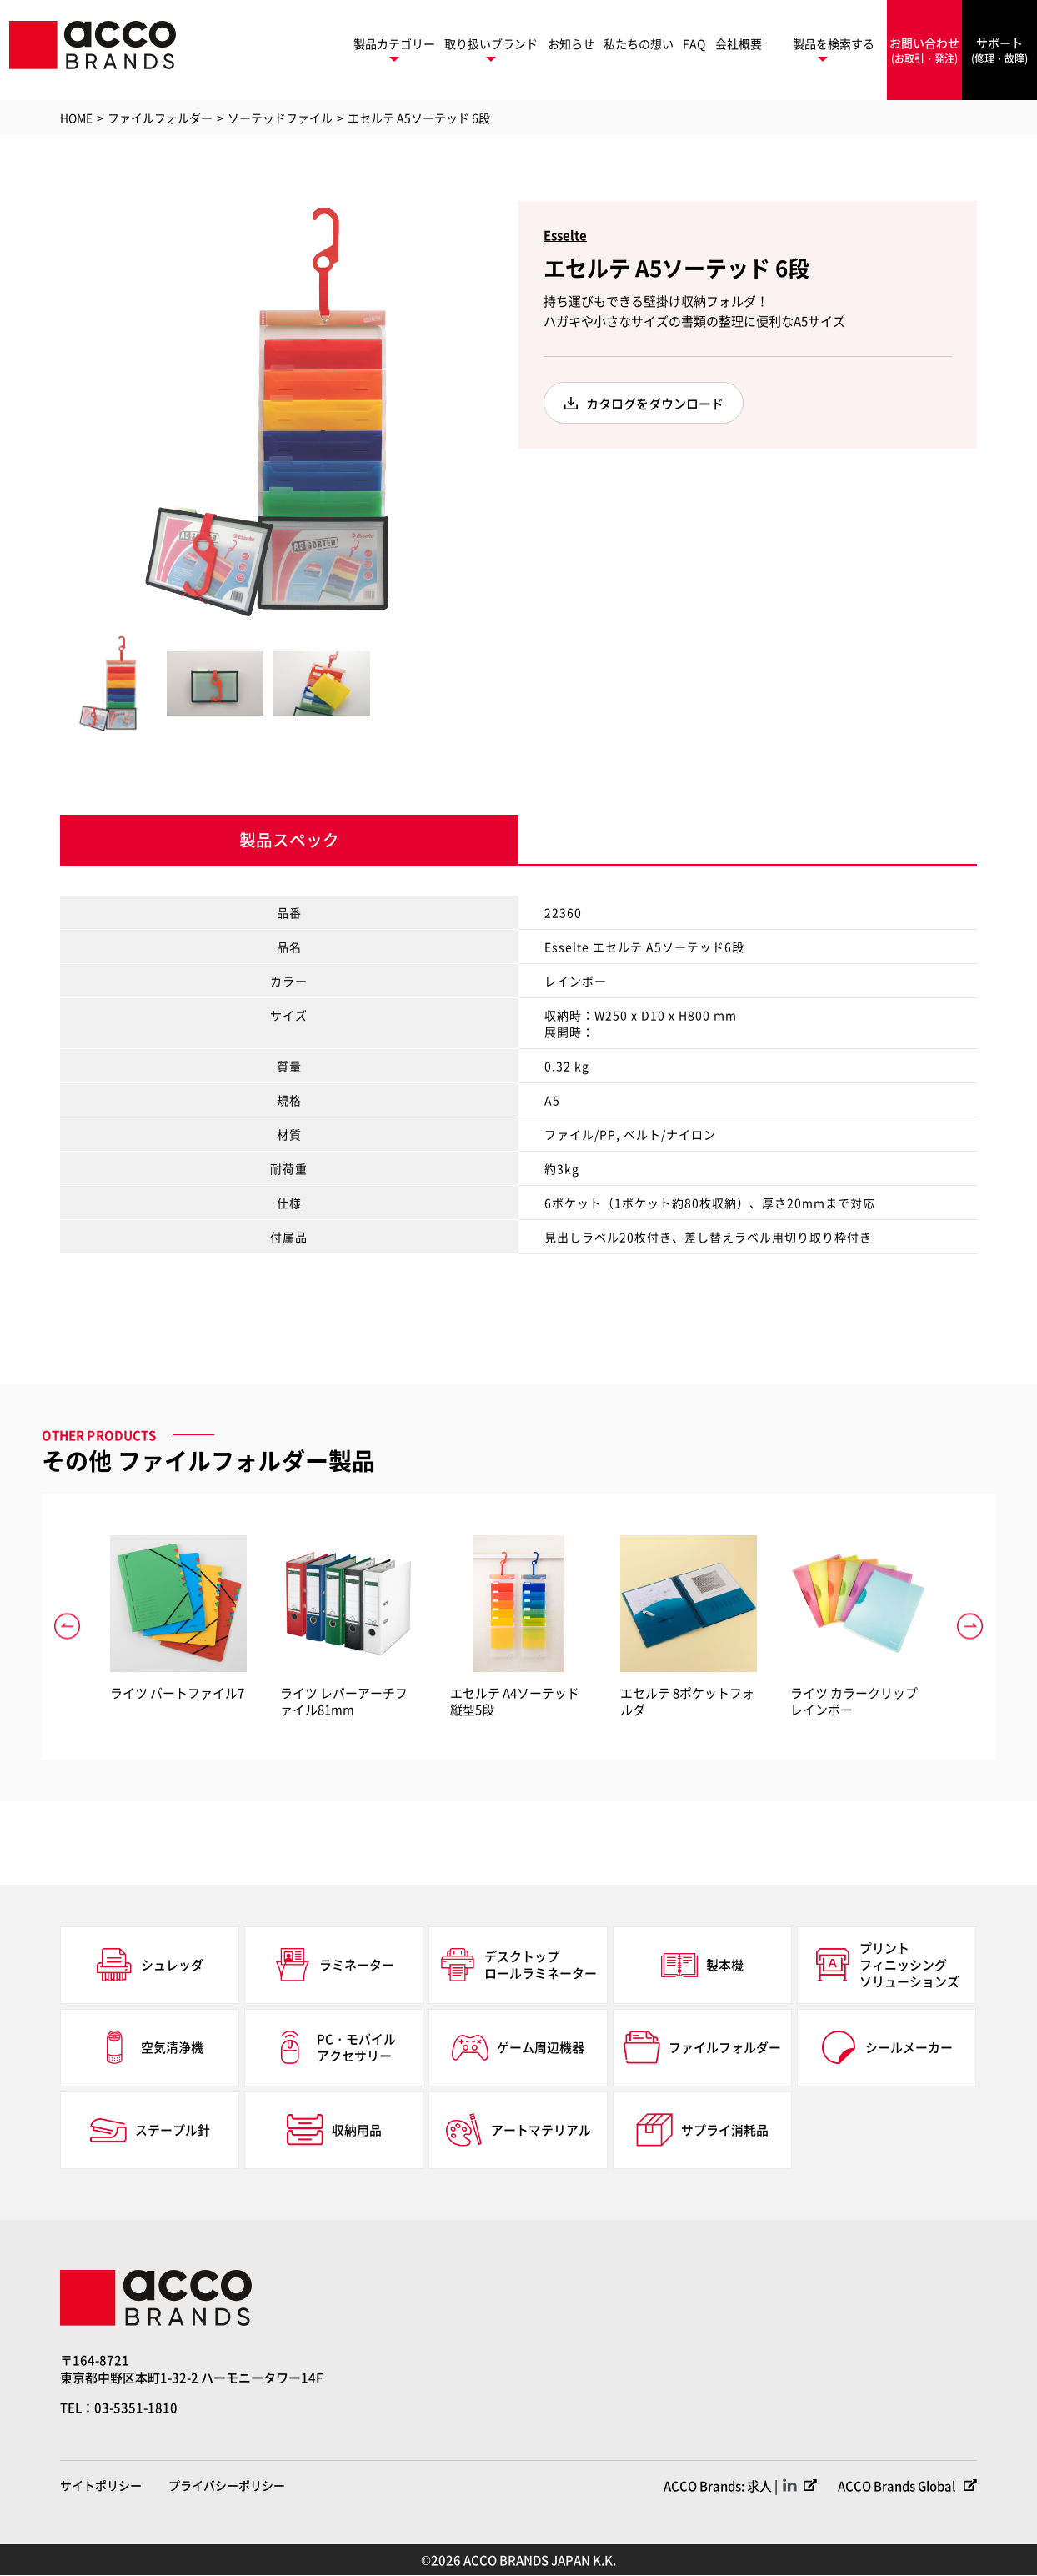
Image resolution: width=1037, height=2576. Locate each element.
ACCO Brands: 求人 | (719, 2486)
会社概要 (738, 43)
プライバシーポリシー (226, 2486)
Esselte (565, 235)
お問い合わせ (924, 50)
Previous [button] (47, 409)
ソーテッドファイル (280, 117)
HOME (76, 117)
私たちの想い (639, 43)
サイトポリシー (101, 2486)
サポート (999, 50)
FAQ (694, 43)
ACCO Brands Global (896, 2486)
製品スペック (289, 840)
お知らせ (571, 43)
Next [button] (489, 409)
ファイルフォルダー (160, 117)
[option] (268, 409)
